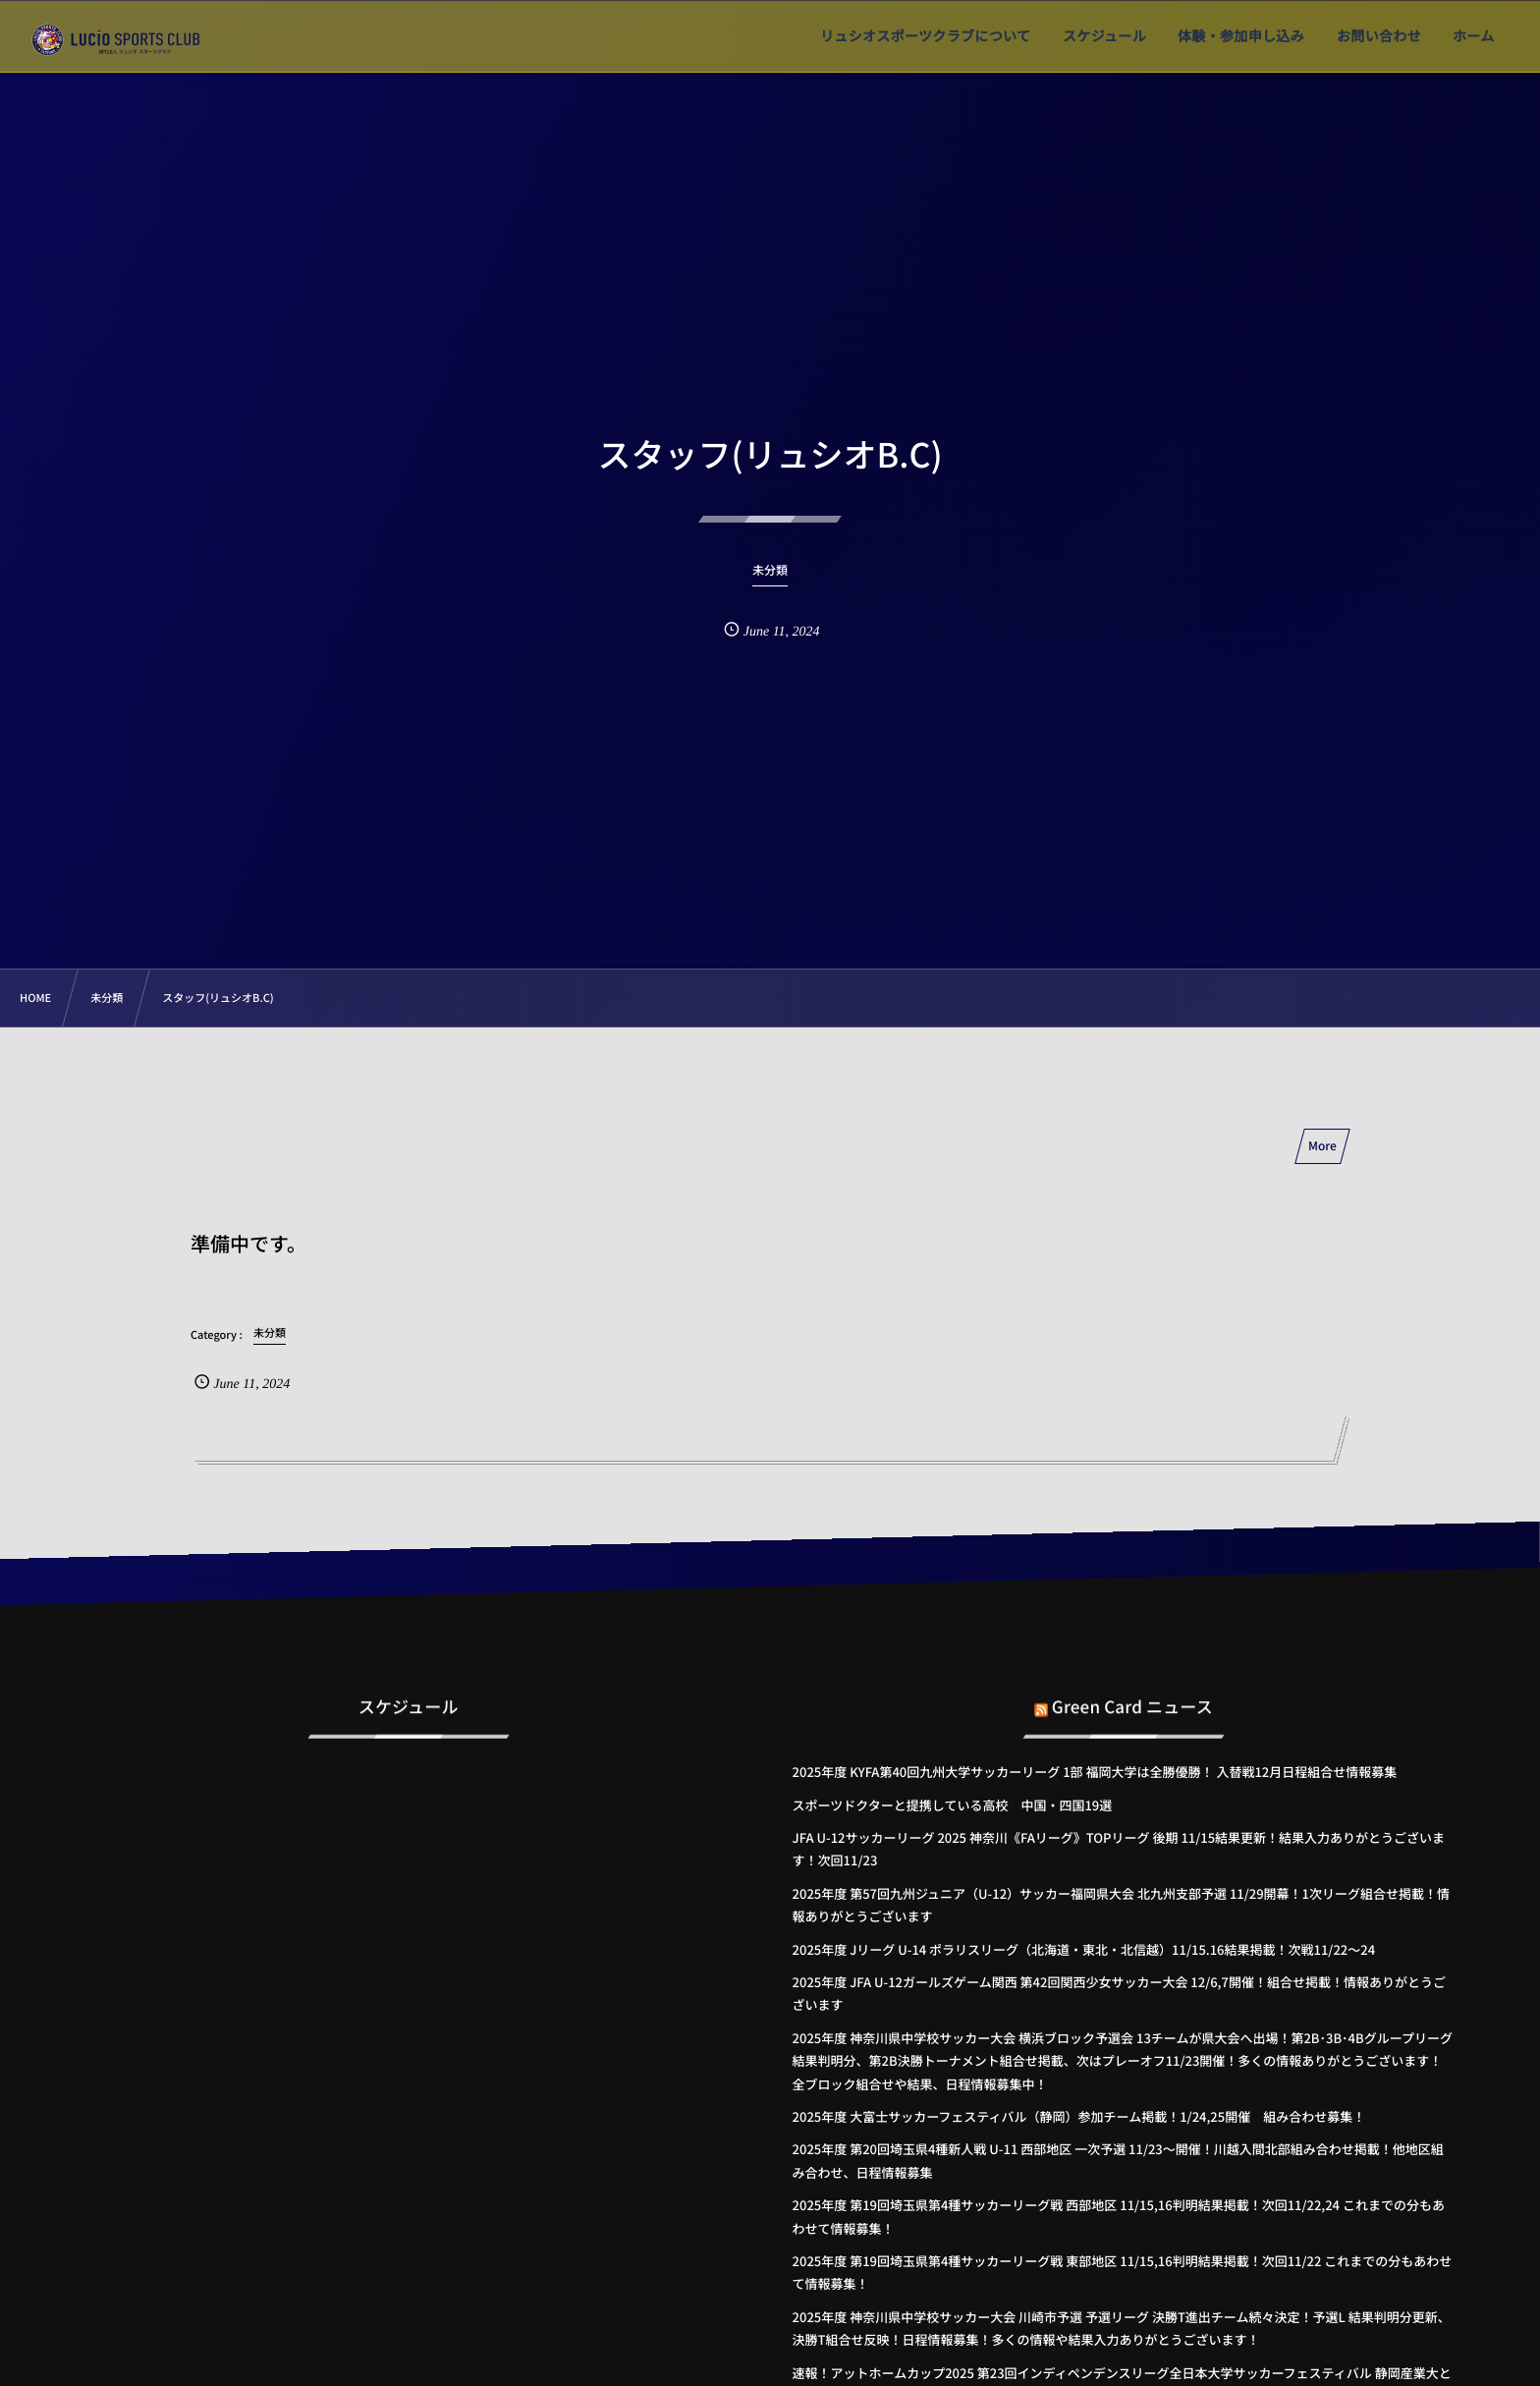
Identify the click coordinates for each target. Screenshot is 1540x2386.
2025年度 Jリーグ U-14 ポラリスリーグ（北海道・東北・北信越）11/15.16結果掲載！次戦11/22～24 (1084, 1949)
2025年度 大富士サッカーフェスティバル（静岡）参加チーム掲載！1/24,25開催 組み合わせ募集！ (1079, 2116)
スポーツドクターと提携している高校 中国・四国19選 (953, 1805)
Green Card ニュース (1132, 1691)
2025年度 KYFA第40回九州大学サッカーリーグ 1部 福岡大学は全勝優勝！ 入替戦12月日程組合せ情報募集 (1095, 1771)
